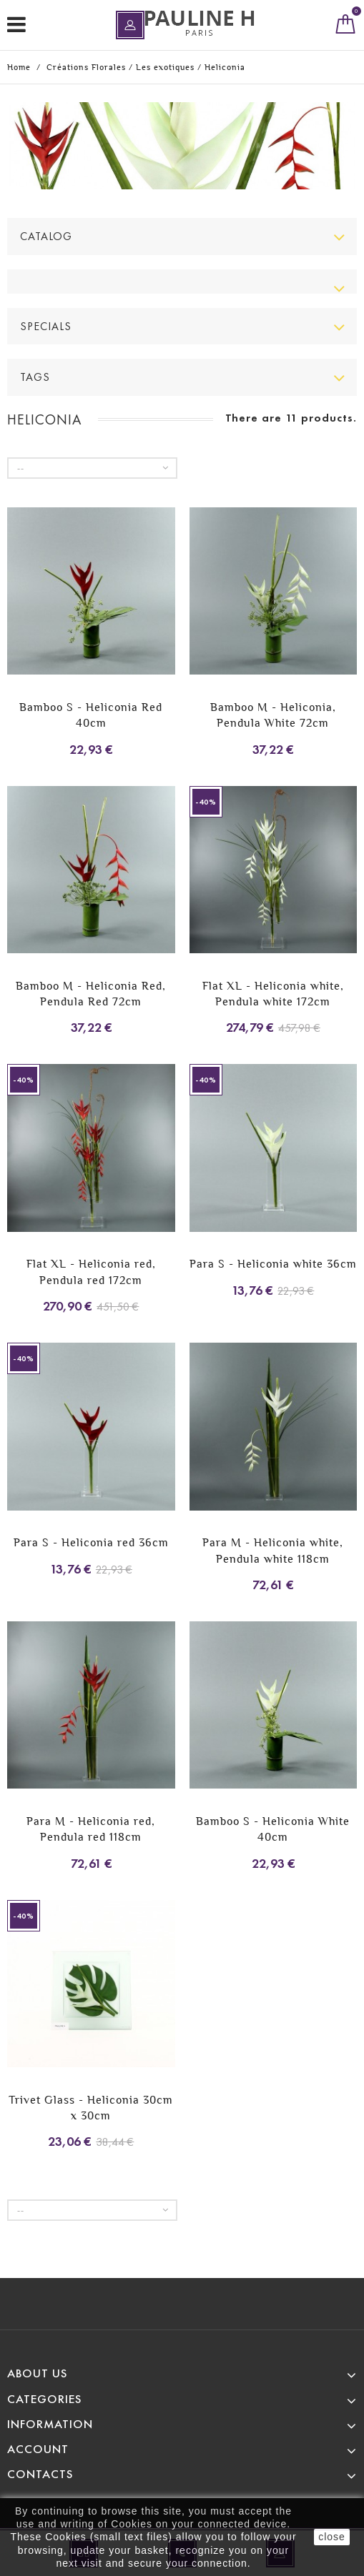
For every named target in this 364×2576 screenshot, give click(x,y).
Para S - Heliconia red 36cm (91, 1542)
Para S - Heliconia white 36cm (273, 1264)
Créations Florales (86, 67)
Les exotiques (165, 67)
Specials (46, 326)
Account (38, 2449)
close (331, 2536)
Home (19, 67)
